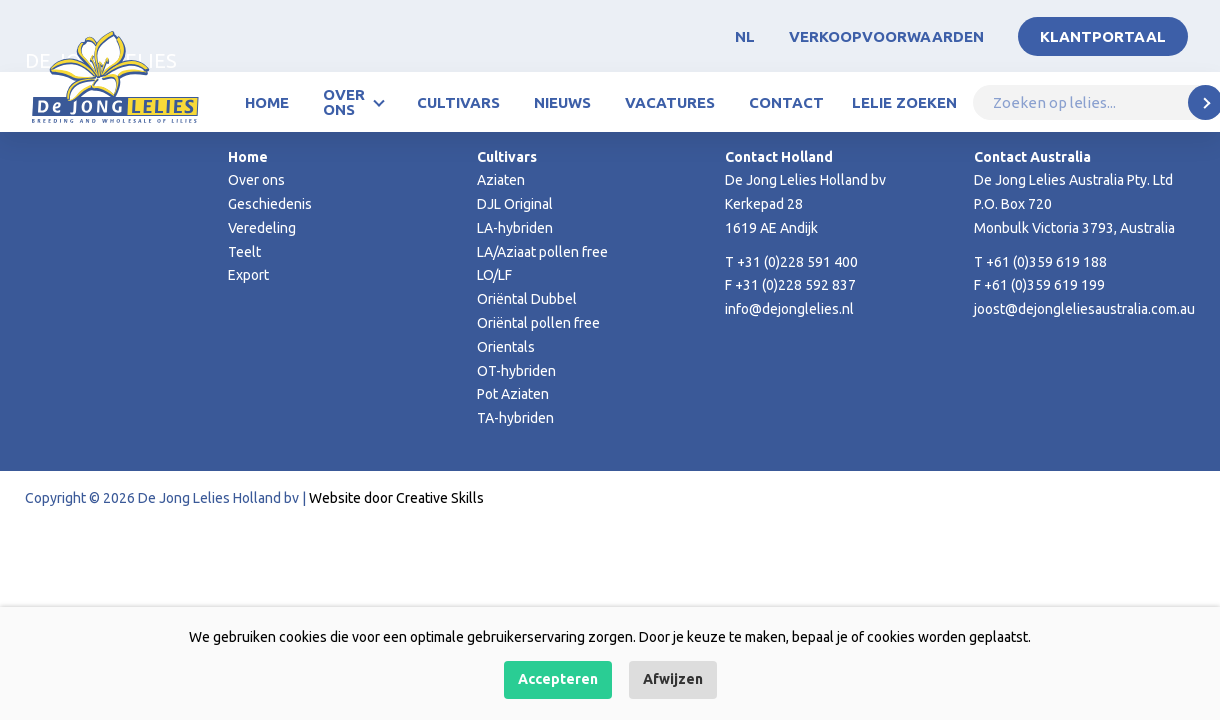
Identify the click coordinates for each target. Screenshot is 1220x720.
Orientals (506, 347)
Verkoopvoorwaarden (886, 36)
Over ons (344, 102)
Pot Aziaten (513, 394)
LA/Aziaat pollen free (542, 252)
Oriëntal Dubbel (527, 299)
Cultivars (458, 102)
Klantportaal (1103, 36)
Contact (786, 102)
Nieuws (562, 102)
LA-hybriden (515, 228)
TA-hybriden (515, 418)
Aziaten (501, 180)
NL (745, 36)
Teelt (244, 252)
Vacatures (670, 102)
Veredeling (262, 228)
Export (248, 275)
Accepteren (558, 679)
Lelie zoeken (904, 102)
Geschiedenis (270, 204)
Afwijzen (673, 679)
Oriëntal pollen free (538, 323)
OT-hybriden (516, 371)
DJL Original (515, 204)
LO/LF (494, 275)
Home (267, 102)
